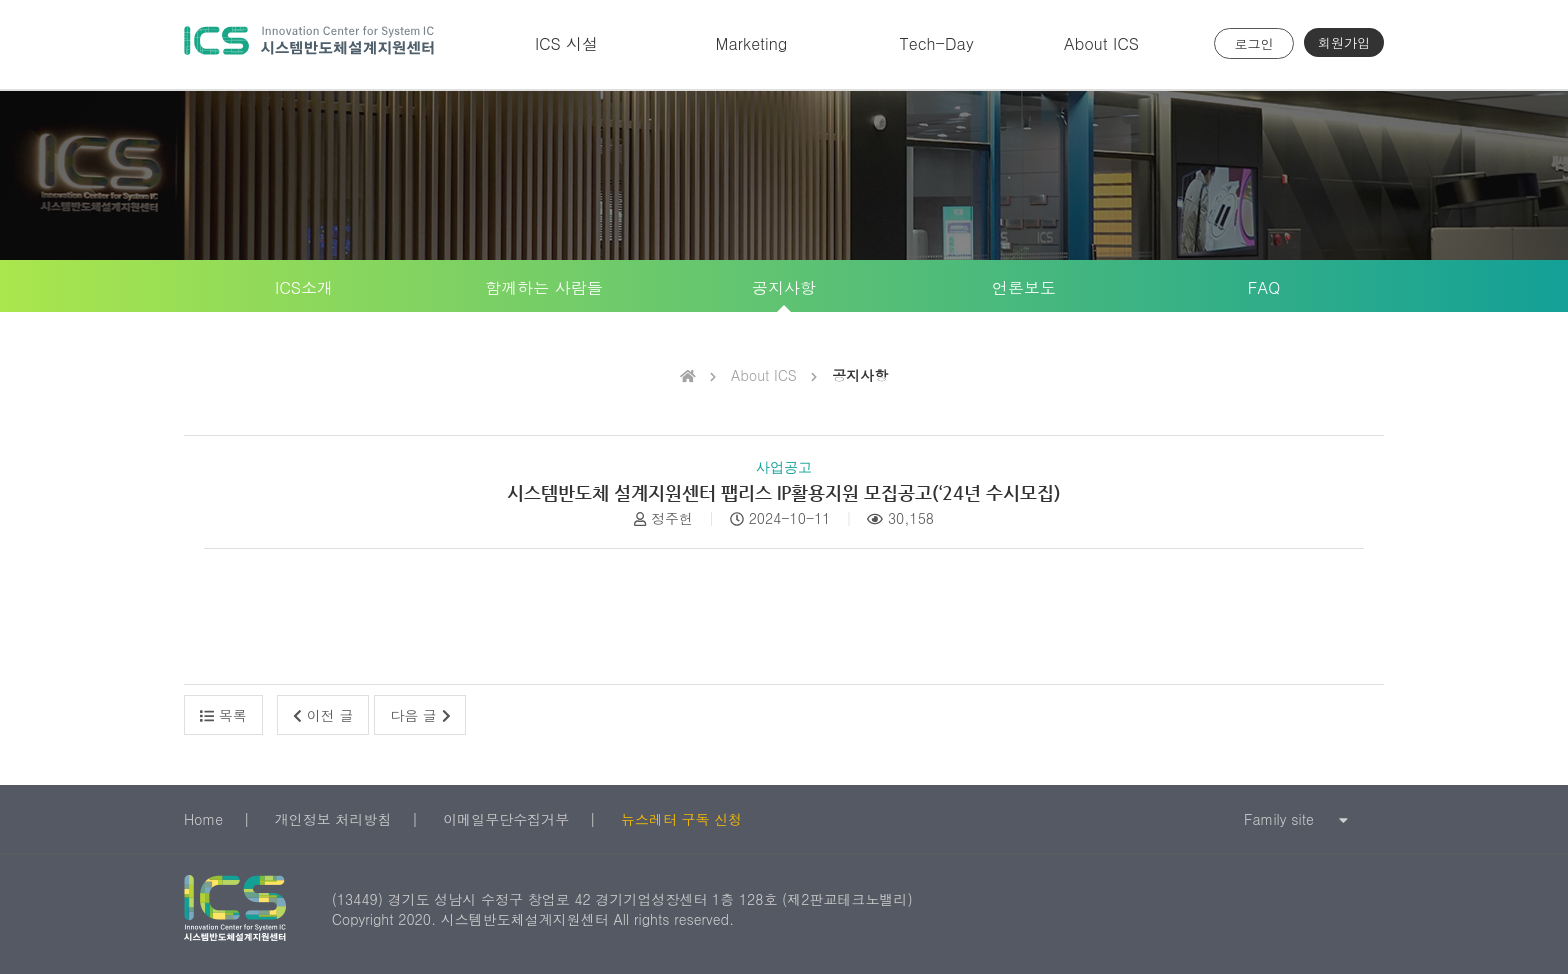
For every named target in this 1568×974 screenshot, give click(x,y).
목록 (223, 715)
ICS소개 (304, 287)
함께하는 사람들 (543, 287)
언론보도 (1024, 287)
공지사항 (784, 287)
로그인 (1254, 43)
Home (203, 819)
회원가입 (1344, 42)
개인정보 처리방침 (333, 819)
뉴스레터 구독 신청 (681, 819)
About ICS (1101, 43)
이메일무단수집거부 (506, 819)
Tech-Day (936, 43)
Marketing (752, 43)
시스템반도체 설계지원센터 (309, 44)
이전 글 (323, 715)
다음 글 (420, 715)
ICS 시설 (566, 43)
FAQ (1264, 287)
